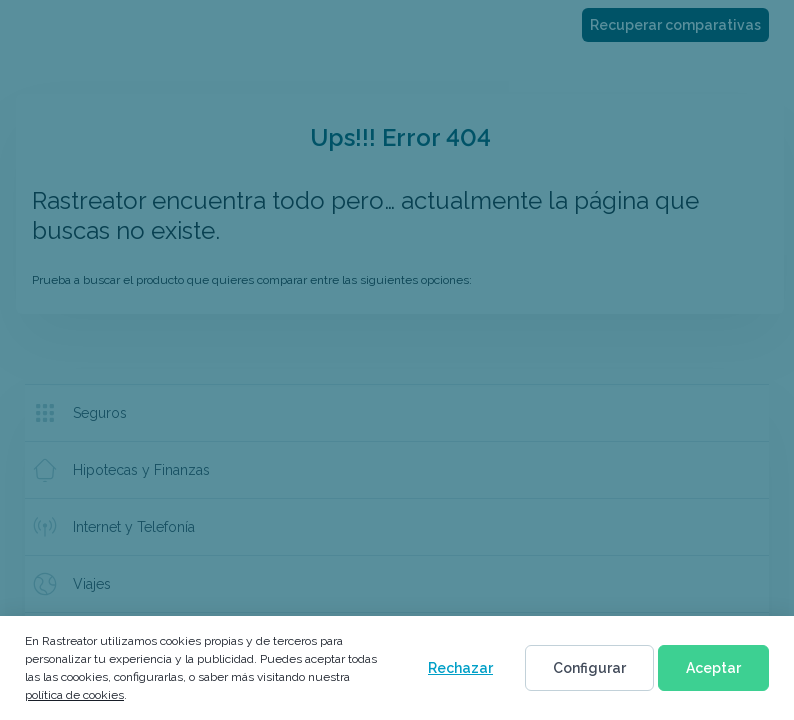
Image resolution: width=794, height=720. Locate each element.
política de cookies (74, 695)
